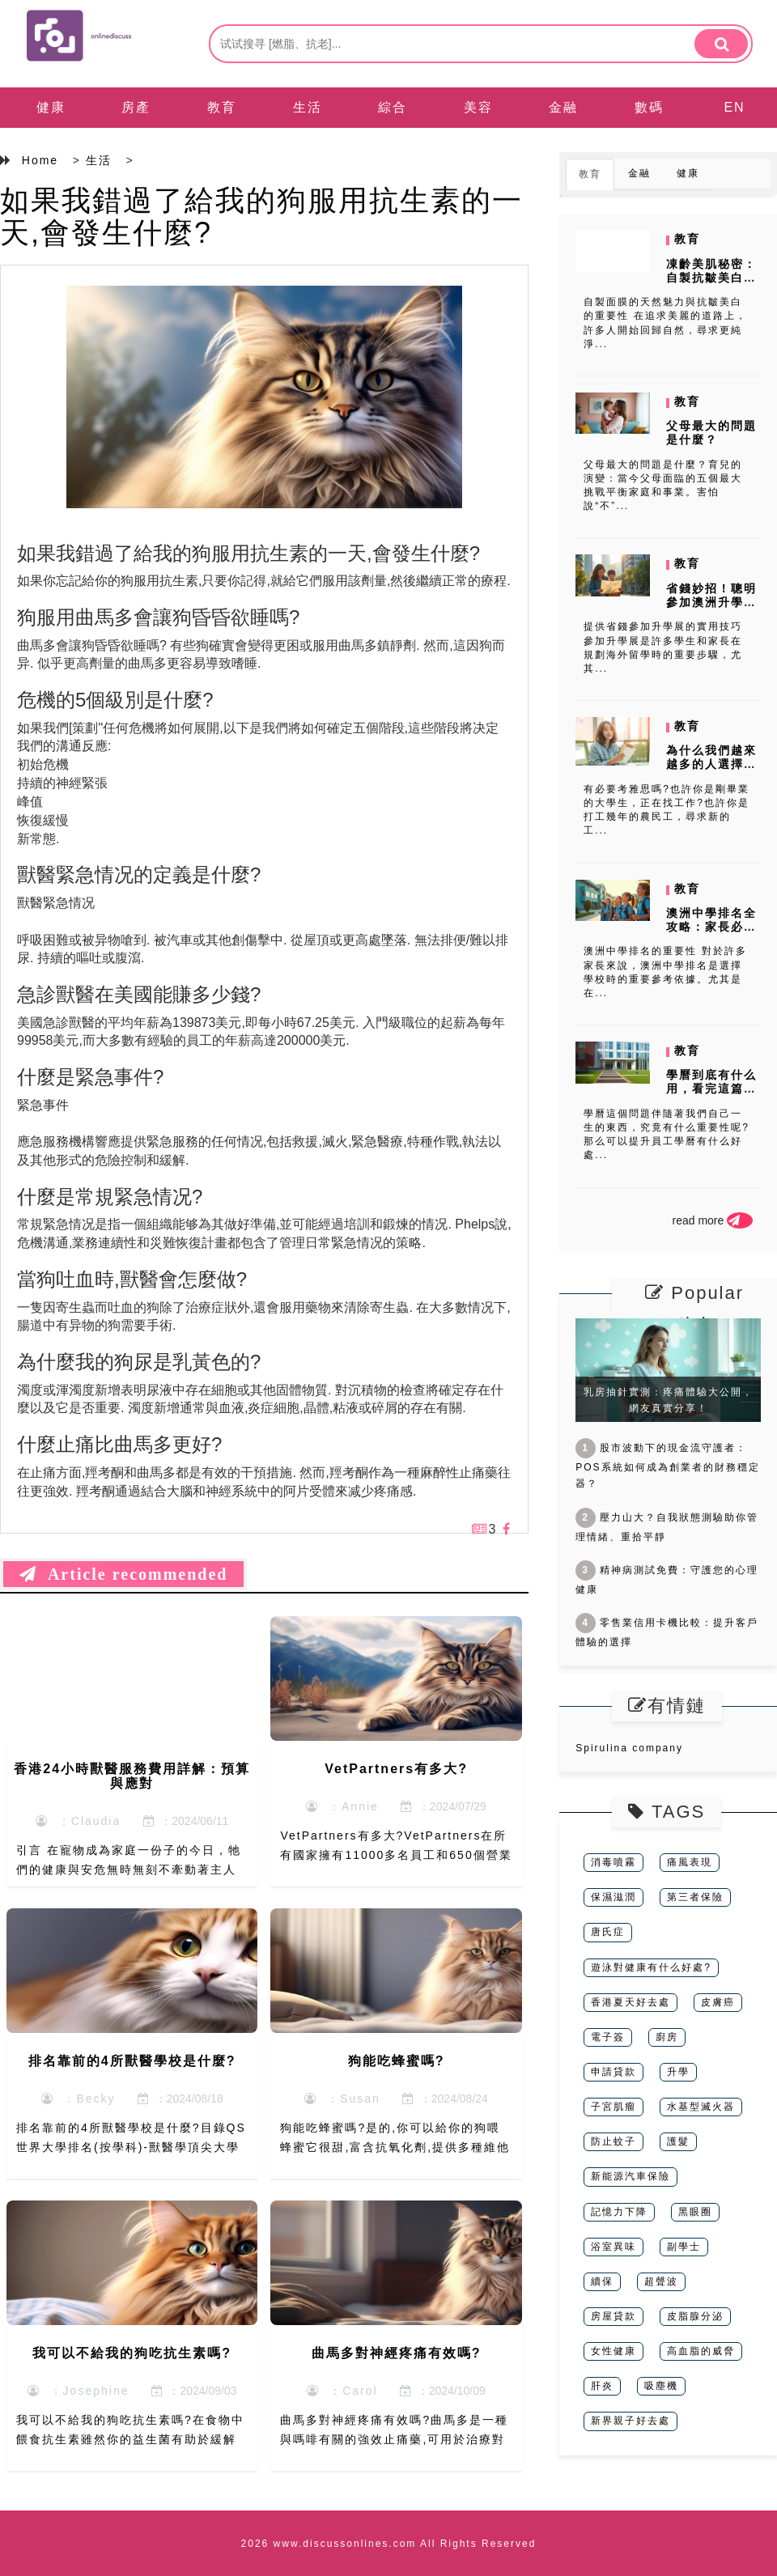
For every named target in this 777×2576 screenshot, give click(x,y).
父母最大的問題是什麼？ (711, 432)
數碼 (649, 107)
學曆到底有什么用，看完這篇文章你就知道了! (711, 1088)
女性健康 (613, 2351)
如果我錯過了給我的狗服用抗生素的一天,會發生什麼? (261, 216)
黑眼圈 (695, 2211)
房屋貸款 (613, 2316)
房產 (136, 107)
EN (734, 107)
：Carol (342, 2390)
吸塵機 (661, 2385)
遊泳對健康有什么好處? (651, 1967)
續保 (602, 2281)
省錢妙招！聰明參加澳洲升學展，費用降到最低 (711, 608)
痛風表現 (689, 1862)
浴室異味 (613, 2246)
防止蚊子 (613, 2141)
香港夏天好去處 (630, 2002)
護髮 (678, 2141)
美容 (478, 107)
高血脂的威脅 (701, 2351)
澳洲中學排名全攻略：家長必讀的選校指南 (711, 926)
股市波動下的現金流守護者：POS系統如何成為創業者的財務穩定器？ (667, 1465)
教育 (221, 107)
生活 (307, 107)
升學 (678, 2071)
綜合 (392, 107)
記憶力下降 (619, 2211)
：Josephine (79, 2390)
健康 (51, 107)
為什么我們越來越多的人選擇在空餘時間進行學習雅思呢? (711, 770)
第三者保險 (695, 1897)
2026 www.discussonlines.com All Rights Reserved (389, 2543)
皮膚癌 (718, 2002)
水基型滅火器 (701, 2106)
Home (40, 160)
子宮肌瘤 (613, 2106)
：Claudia (78, 1820)
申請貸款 (613, 2071)
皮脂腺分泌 (695, 2316)
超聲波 (661, 2281)
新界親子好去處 (630, 2420)
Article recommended (123, 1574)
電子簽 (608, 2037)
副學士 (684, 2246)
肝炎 (602, 2385)
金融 (563, 107)
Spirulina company (629, 1748)
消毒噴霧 (613, 1862)
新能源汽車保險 (630, 2176)
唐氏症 (608, 1931)
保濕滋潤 (613, 1897)
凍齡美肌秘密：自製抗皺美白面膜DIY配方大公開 (711, 284)
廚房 (667, 2037)
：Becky (78, 2098)
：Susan (342, 2098)
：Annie (342, 1806)
